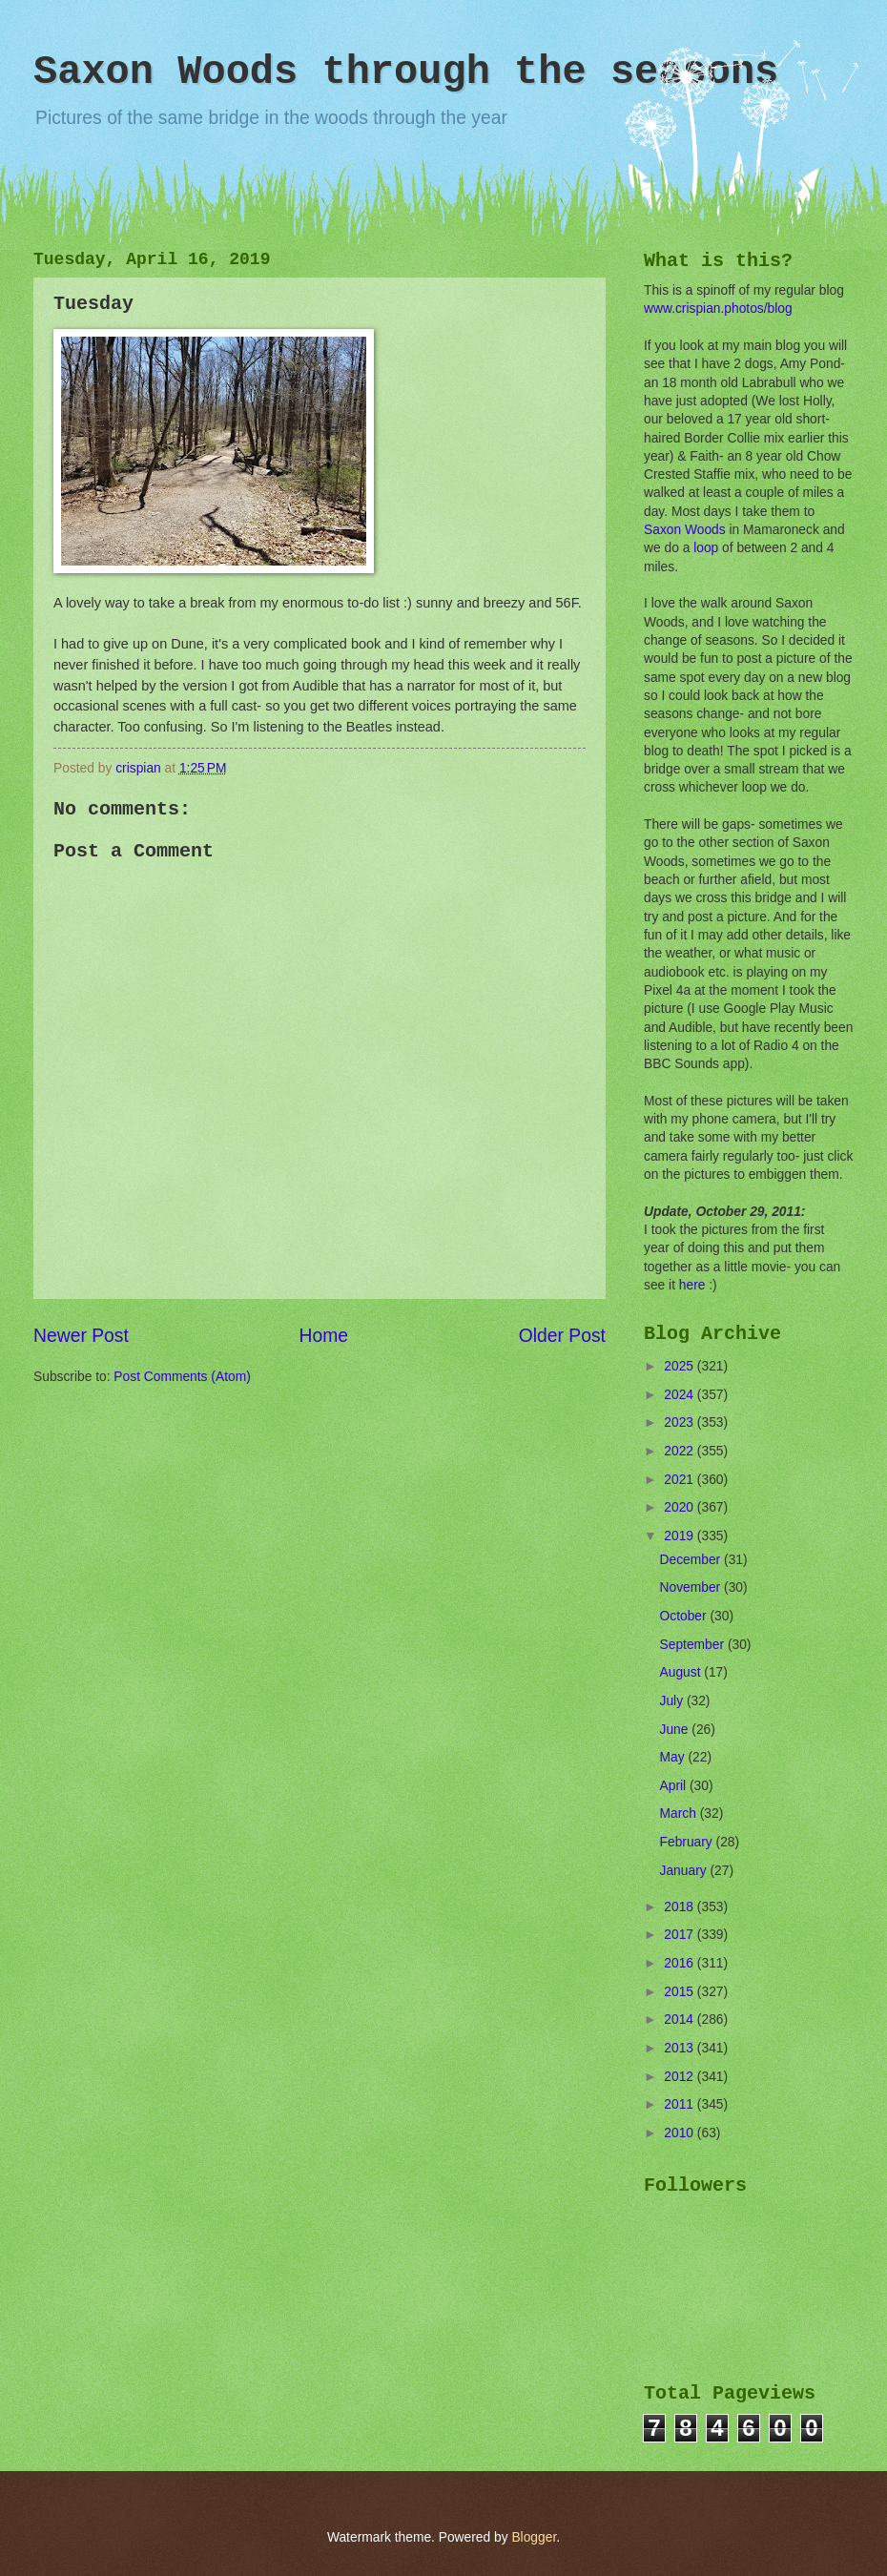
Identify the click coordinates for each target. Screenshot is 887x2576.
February (688, 1842)
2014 (680, 2019)
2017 (680, 1934)
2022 (680, 1451)
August (682, 1672)
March (680, 1813)
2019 (680, 1536)
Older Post (562, 1336)
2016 (680, 1963)
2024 (680, 1395)
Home (324, 1336)
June (676, 1729)
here (692, 1285)
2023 (680, 1422)
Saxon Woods (685, 530)
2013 (680, 2048)
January (685, 1871)
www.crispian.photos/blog (718, 308)
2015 (680, 1992)
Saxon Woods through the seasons (405, 72)
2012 (680, 2077)
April (675, 1786)
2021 (680, 1480)
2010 (680, 2133)
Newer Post (81, 1336)
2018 (680, 1907)
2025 (680, 1366)
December (692, 1560)
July (673, 1701)
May (674, 1757)
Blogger (533, 2537)
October (685, 1616)
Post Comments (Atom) (181, 1377)
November (692, 1587)
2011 (680, 2104)
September (694, 1645)
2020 (680, 1507)
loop (705, 548)
